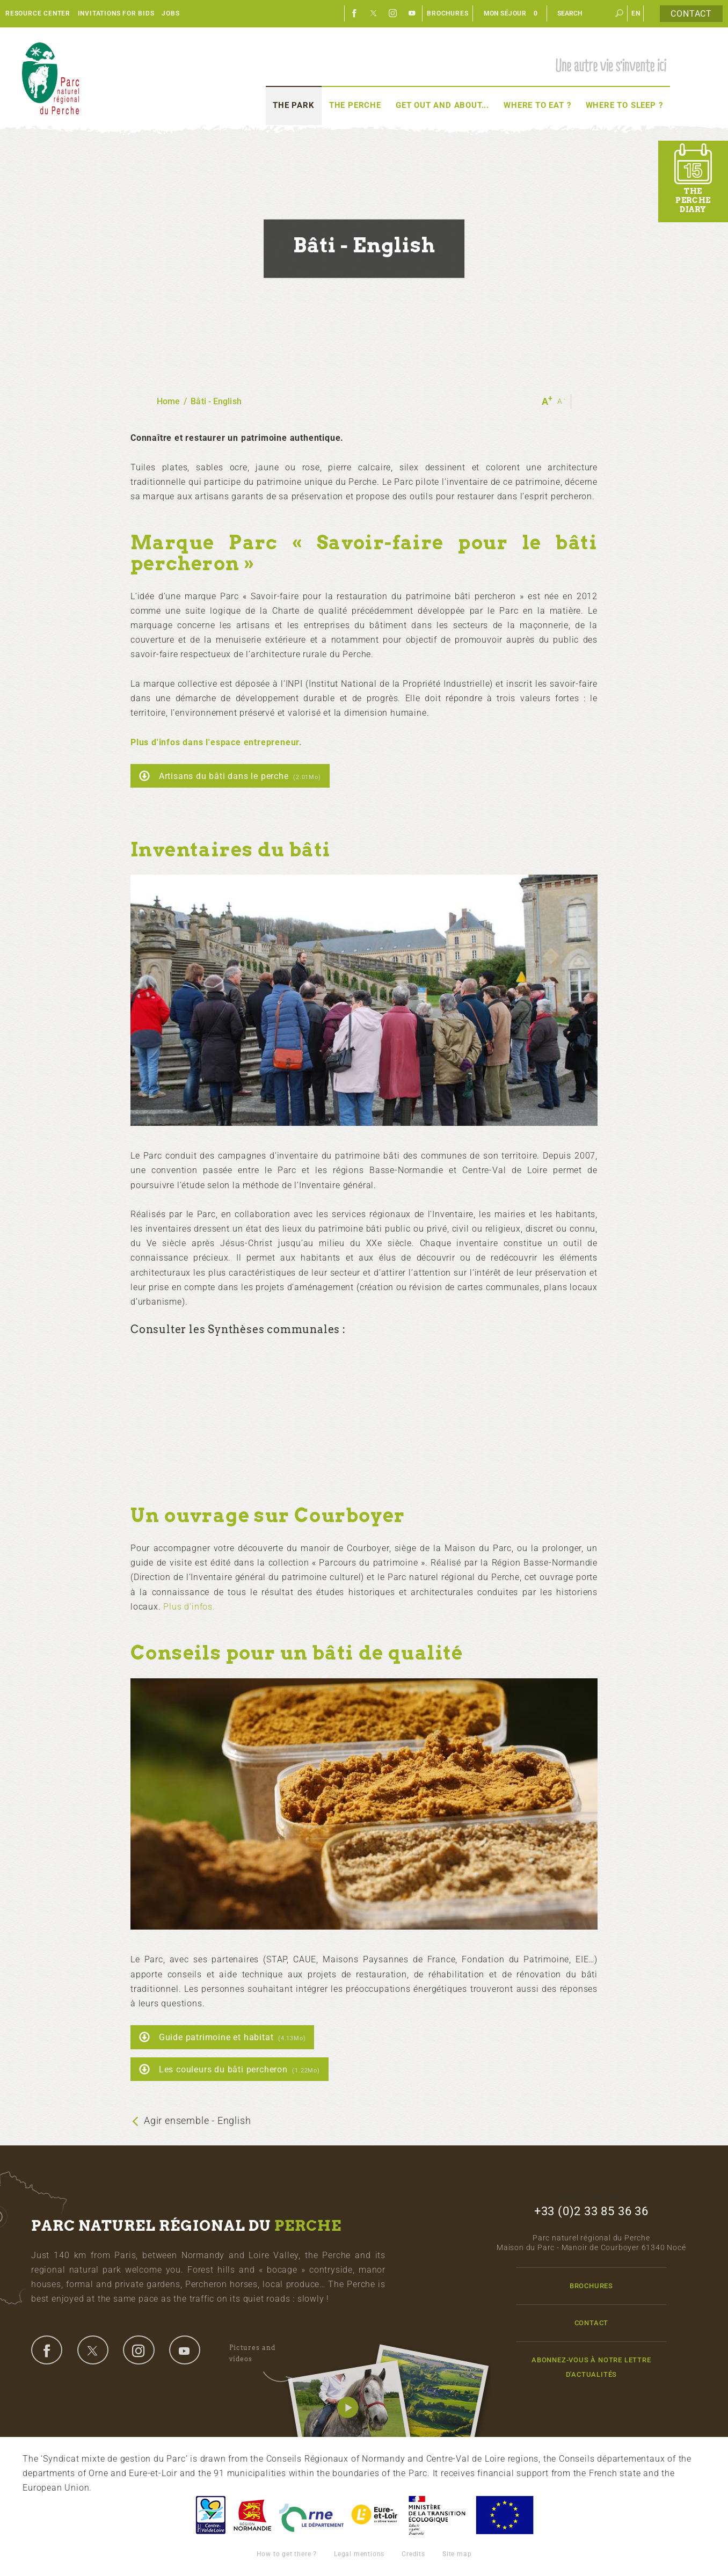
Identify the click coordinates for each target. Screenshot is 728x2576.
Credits (413, 2554)
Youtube (412, 13)
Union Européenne (504, 2515)
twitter (92, 2349)
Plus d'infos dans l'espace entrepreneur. (216, 742)
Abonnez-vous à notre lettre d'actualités (591, 2367)
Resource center (37, 13)
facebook (46, 2349)
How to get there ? (287, 2554)
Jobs (170, 13)
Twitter (373, 13)
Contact (691, 14)
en (635, 13)
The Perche (355, 105)
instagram (138, 2349)
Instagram (393, 13)
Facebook (354, 13)
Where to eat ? (537, 105)
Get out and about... (442, 105)
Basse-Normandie (252, 2515)
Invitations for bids (116, 13)
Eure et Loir (375, 2515)
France (437, 2515)
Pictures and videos (260, 2355)
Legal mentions (359, 2554)
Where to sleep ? (624, 105)
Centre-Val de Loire (209, 2515)
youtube (184, 2349)
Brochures (447, 13)
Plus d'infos (188, 1607)
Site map (456, 2554)
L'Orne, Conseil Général (311, 2515)
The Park (293, 105)
